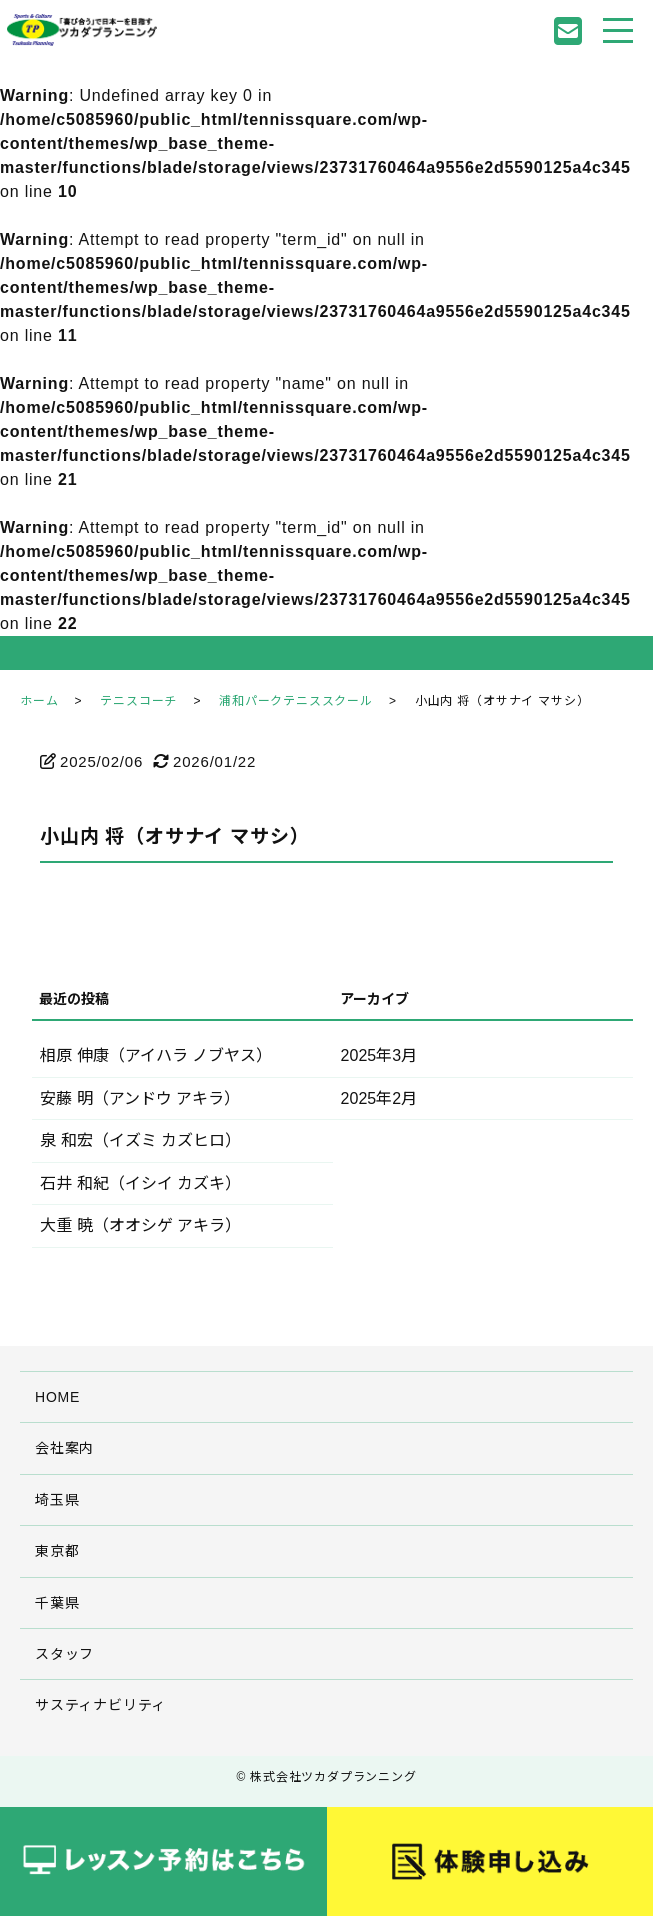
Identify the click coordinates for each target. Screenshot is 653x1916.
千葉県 (57, 1603)
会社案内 (64, 1448)
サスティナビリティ (100, 1705)
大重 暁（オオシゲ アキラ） (140, 1225)
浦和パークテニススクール (296, 701)
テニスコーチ (138, 701)
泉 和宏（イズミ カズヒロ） (140, 1140)
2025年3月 (379, 1055)
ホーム (39, 701)
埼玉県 (57, 1500)
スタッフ (64, 1654)
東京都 (57, 1551)
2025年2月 (379, 1098)
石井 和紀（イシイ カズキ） (140, 1183)
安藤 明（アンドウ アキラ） (140, 1098)
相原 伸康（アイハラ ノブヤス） (156, 1055)
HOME (57, 1397)
